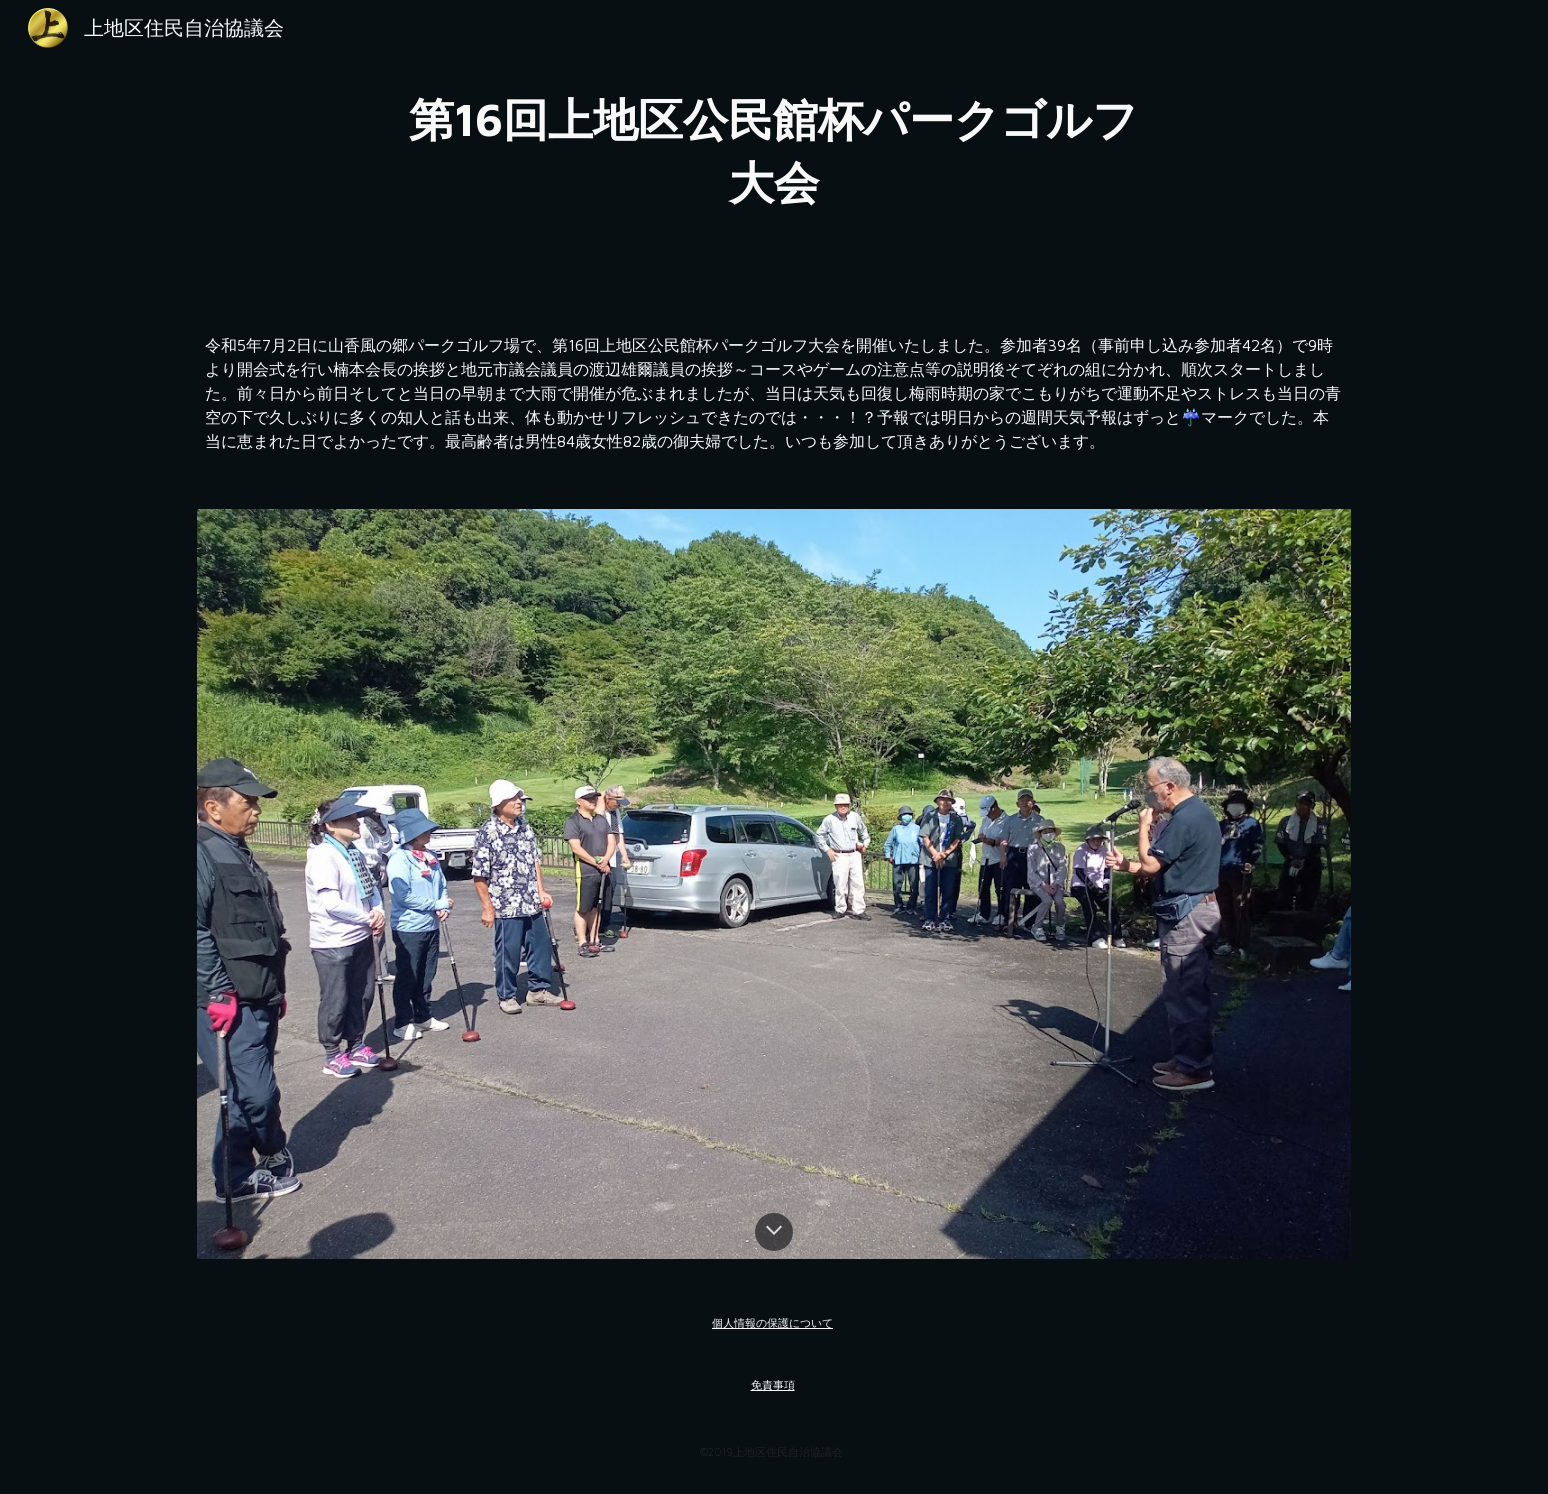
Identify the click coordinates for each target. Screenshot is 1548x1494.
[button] (774, 1232)
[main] (774, 150)
